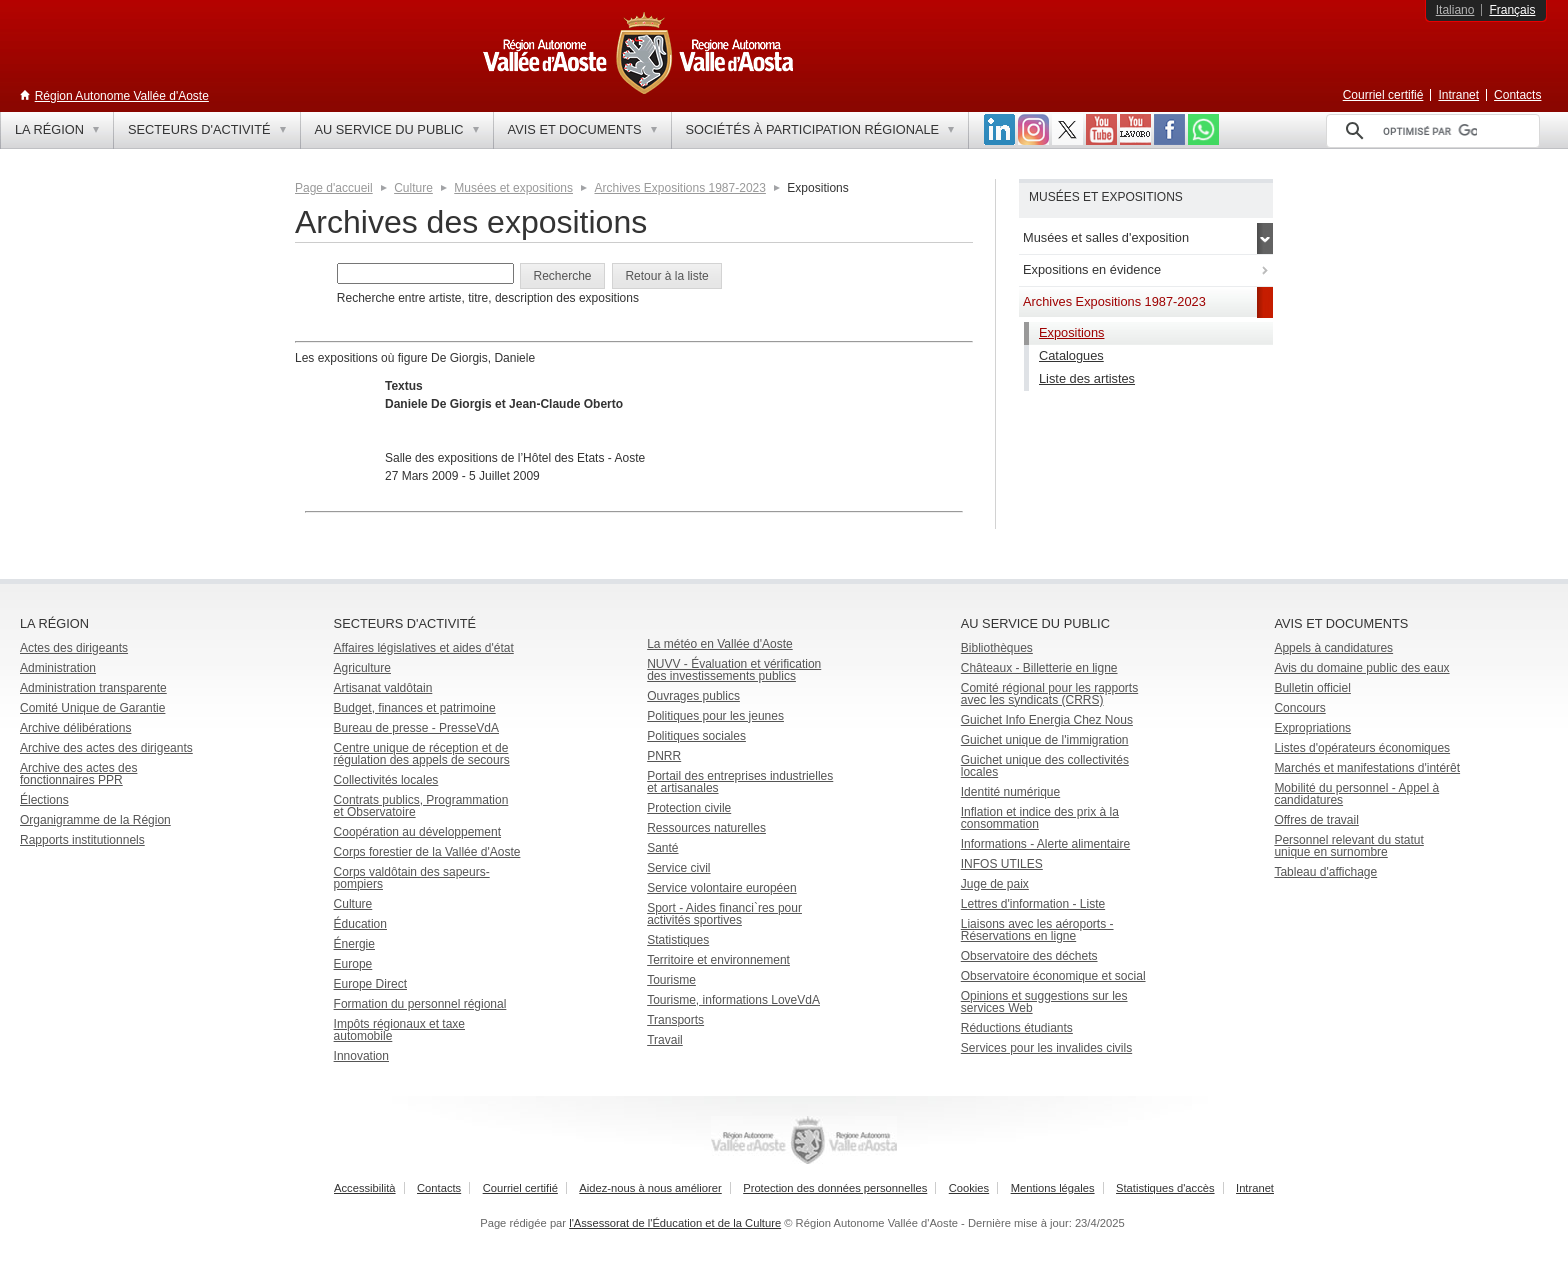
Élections (44, 800)
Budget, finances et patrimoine (415, 708)
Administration (58, 668)
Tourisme (671, 980)
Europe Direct (370, 984)
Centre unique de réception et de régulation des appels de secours (422, 754)
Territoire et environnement (718, 960)
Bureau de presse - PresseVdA (416, 728)
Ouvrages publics (693, 696)
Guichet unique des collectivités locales (1045, 766)
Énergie (354, 944)
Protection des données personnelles (835, 1188)
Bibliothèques (997, 648)
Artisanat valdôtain (383, 688)
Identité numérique (1010, 792)
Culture (413, 188)
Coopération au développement (417, 832)
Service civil (678, 868)
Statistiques (678, 940)
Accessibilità (365, 1188)
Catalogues (1071, 355)
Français (1512, 10)
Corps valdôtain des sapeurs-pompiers (412, 878)
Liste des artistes (1087, 378)
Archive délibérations (75, 728)
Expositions (1071, 332)
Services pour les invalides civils (1046, 1048)
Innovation (361, 1056)
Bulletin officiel (1312, 688)
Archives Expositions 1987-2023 (679, 188)
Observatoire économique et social (1053, 976)
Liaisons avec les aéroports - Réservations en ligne (1037, 930)
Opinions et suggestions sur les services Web (1044, 1002)
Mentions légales (1053, 1188)
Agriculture (362, 668)
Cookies (969, 1188)
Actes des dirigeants (74, 648)
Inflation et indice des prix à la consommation (1040, 818)
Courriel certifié (1383, 95)
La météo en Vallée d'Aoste (720, 644)
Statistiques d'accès (1165, 1188)
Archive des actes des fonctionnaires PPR (78, 774)
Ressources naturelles (706, 828)
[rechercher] (1430, 131)
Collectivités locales (386, 780)
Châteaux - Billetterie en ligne (1039, 668)
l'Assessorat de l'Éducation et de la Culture (675, 1223)
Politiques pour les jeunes (715, 716)
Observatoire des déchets (1029, 956)
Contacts (1517, 95)
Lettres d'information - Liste (1033, 904)
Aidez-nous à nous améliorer (650, 1188)
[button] (562, 276)
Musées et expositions (513, 188)
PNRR (664, 756)
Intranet (1458, 95)
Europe (353, 964)
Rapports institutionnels (82, 840)
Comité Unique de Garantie (92, 708)
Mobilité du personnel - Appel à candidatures (1356, 794)
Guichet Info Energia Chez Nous (1047, 720)
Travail (665, 1040)
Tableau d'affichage (1325, 872)
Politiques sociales (696, 736)
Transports (675, 1020)
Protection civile (689, 808)
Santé (662, 848)
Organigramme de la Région (95, 820)
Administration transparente (93, 688)
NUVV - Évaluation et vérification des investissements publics (734, 670)
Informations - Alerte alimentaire (1045, 844)
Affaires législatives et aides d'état (424, 648)
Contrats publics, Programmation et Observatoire (421, 806)
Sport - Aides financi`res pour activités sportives (724, 914)
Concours (1299, 708)
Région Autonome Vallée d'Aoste (122, 96)
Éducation (360, 924)
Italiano (1455, 10)
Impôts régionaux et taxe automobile (399, 1030)
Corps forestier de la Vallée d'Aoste (427, 852)
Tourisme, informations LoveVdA (733, 1000)
